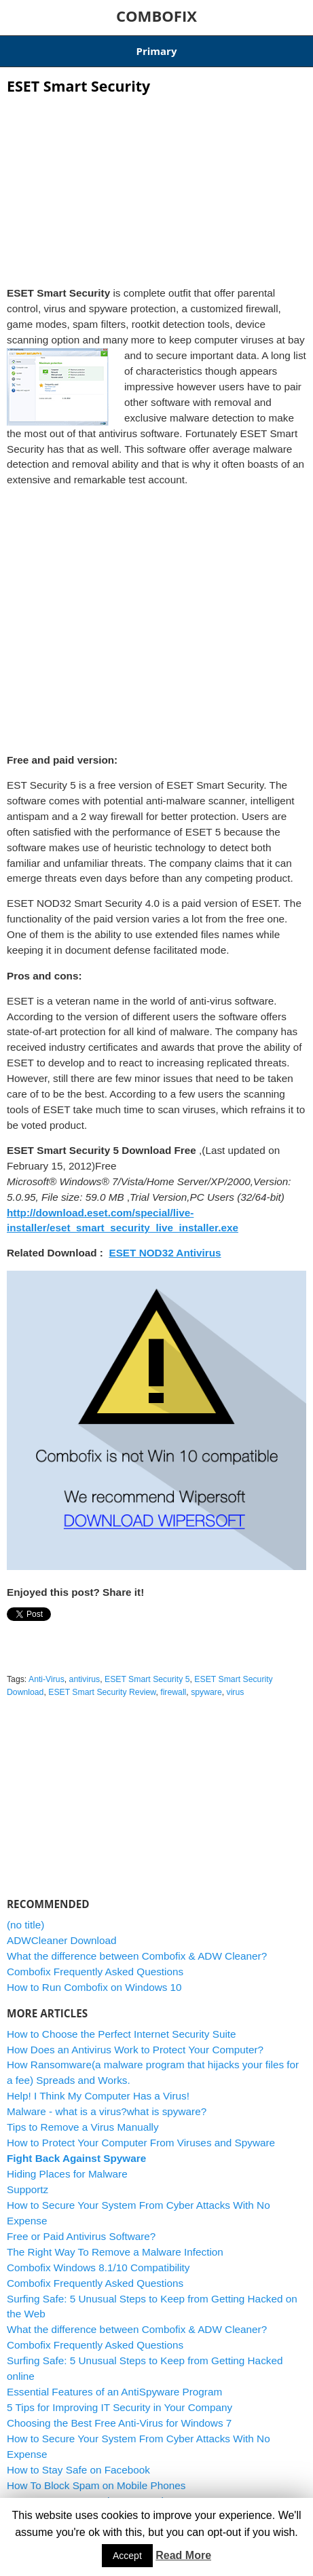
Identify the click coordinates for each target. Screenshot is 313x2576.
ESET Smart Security (78, 86)
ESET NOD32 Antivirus (165, 1252)
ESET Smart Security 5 (147, 1679)
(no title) (25, 1924)
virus (235, 1692)
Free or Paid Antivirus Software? (81, 2236)
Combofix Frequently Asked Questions (95, 1971)
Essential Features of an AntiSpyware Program (114, 2391)
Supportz (27, 2189)
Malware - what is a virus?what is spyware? (106, 2111)
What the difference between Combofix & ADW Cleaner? (137, 1956)
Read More (183, 2555)
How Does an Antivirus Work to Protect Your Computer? (135, 2049)
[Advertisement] (157, 186)
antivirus (84, 1679)
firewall (173, 1692)
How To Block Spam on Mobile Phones (96, 2485)
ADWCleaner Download (62, 1940)
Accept (127, 2555)
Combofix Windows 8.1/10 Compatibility (98, 2267)
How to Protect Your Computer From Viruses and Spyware (141, 2142)
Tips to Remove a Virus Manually (83, 2127)
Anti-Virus (47, 1679)
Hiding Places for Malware (67, 2174)
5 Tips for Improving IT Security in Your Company (119, 2407)
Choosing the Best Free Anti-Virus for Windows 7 (119, 2423)
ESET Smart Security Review (101, 1692)
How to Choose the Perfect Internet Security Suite (121, 2034)
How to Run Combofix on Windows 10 (94, 1987)
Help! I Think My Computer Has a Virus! (98, 2096)
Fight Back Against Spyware (76, 2158)
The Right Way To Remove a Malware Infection (115, 2252)
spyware (206, 1692)
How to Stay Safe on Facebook (78, 2470)
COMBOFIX (156, 15)
